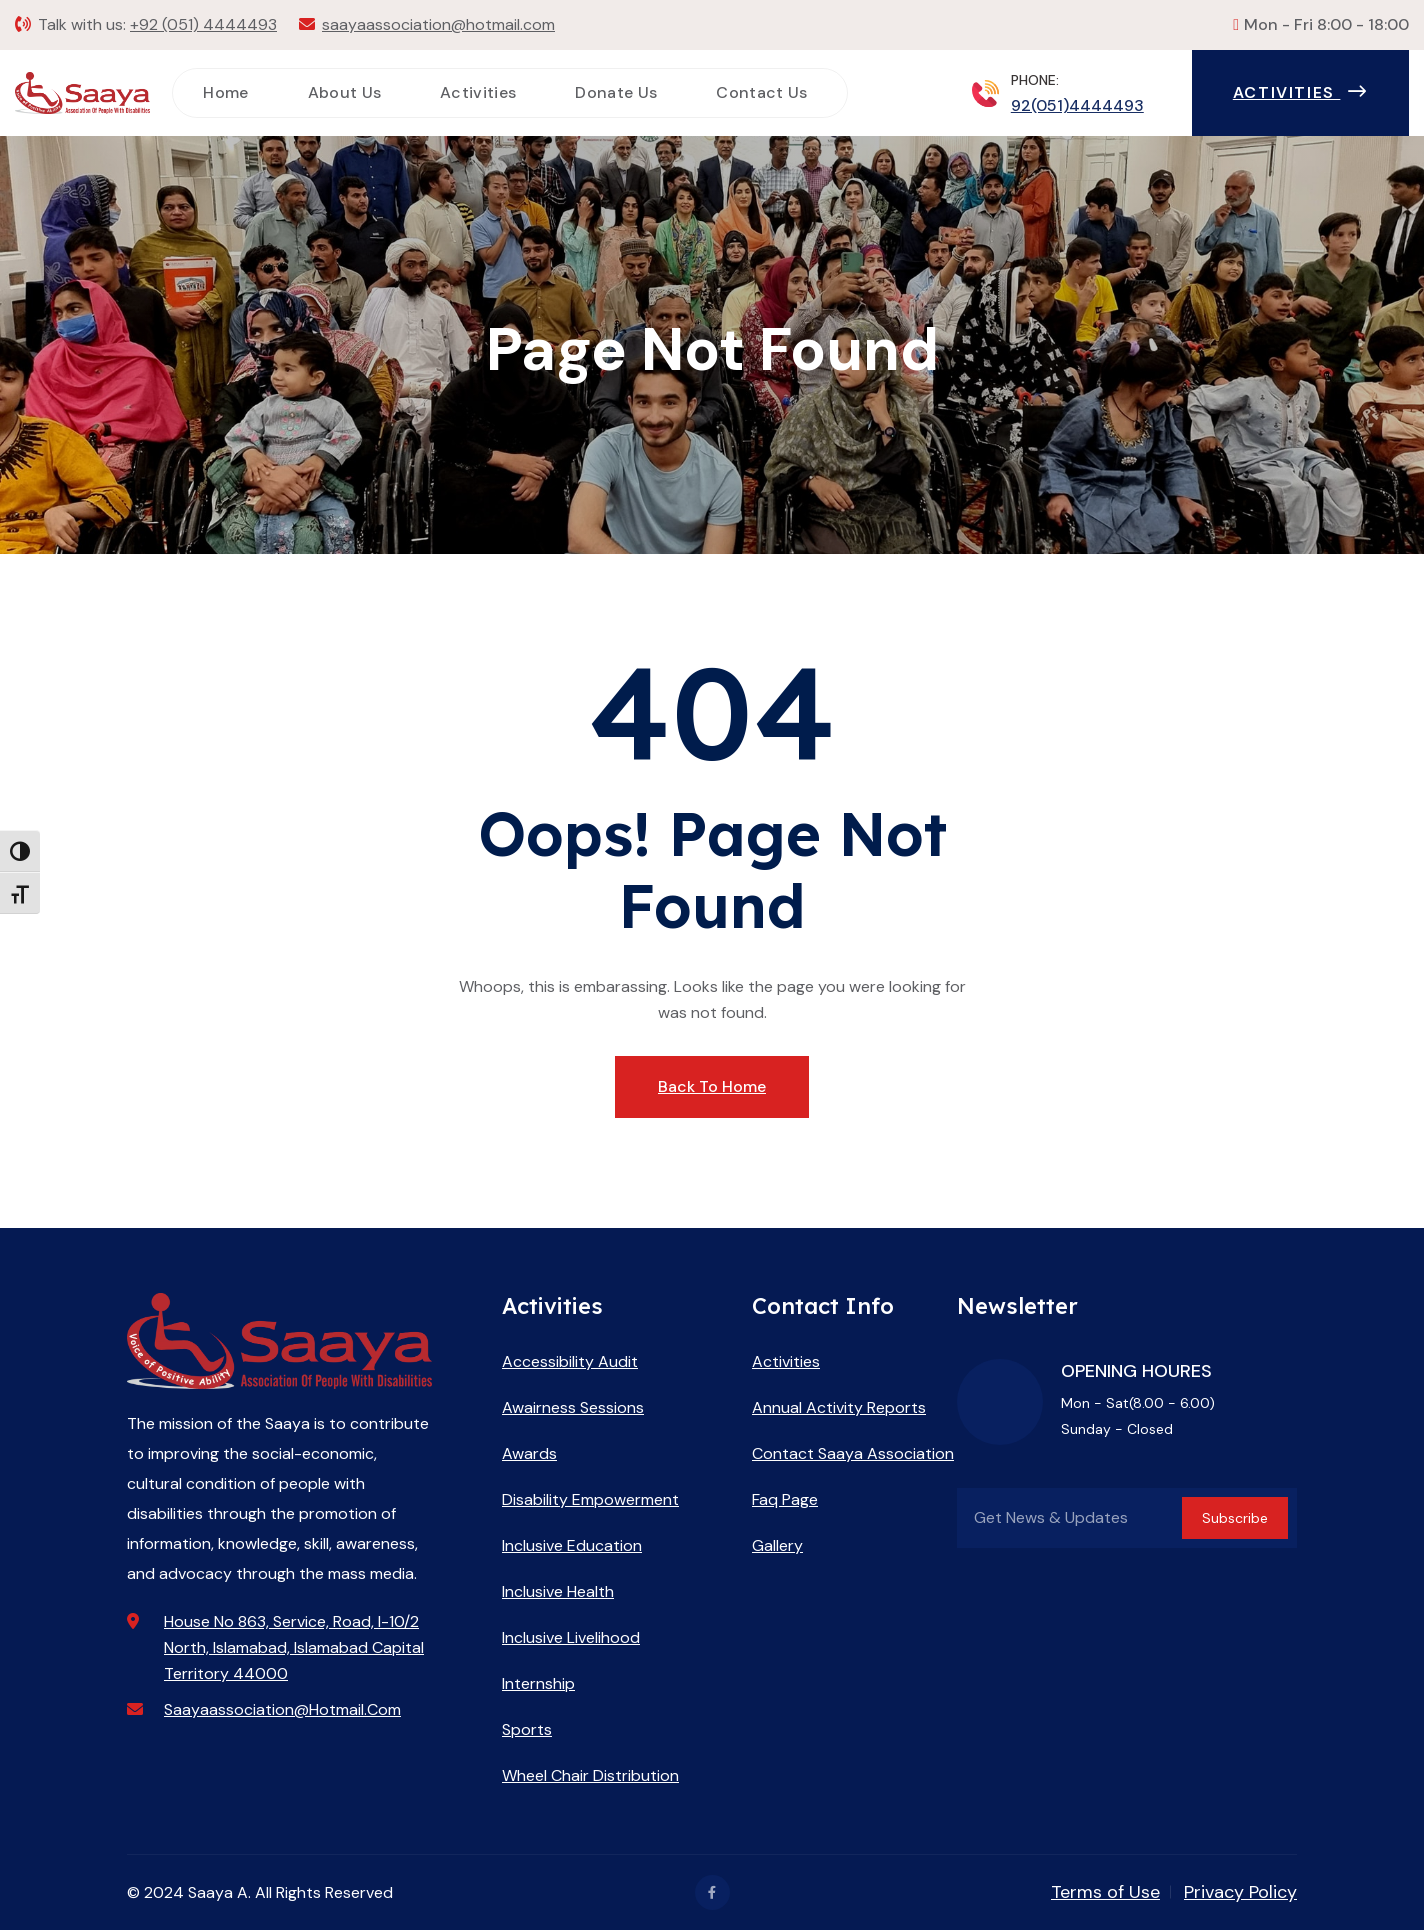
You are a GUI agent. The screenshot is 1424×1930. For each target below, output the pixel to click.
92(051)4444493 (1077, 105)
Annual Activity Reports (839, 1407)
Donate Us (616, 92)
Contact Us (761, 92)
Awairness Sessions (573, 1407)
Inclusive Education (572, 1545)
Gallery (777, 1545)
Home (225, 92)
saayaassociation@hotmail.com (438, 24)
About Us (345, 92)
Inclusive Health (558, 1591)
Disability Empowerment (590, 1499)
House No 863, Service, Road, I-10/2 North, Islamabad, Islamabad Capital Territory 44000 (294, 1647)
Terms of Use (1105, 1892)
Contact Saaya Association (853, 1453)
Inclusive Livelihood (571, 1637)
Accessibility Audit (570, 1361)
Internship (538, 1683)
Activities (478, 92)
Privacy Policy (1240, 1892)
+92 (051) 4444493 (203, 24)
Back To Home (712, 1086)
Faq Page (785, 1499)
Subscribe (1235, 1518)
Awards (529, 1453)
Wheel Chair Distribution (590, 1775)
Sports (527, 1729)
